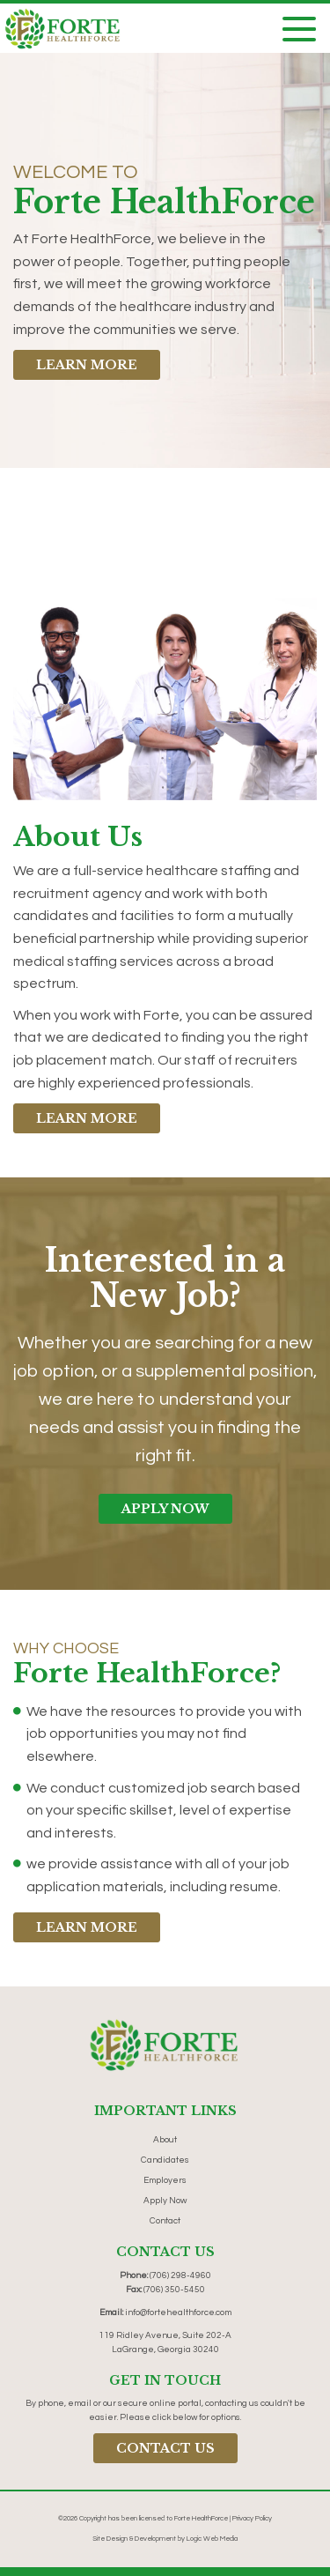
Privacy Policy (252, 2518)
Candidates (165, 2160)
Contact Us (165, 2448)
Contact (165, 2220)
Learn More (86, 365)
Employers (165, 2180)
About (165, 2139)
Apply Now (165, 1509)
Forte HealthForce (201, 2518)
